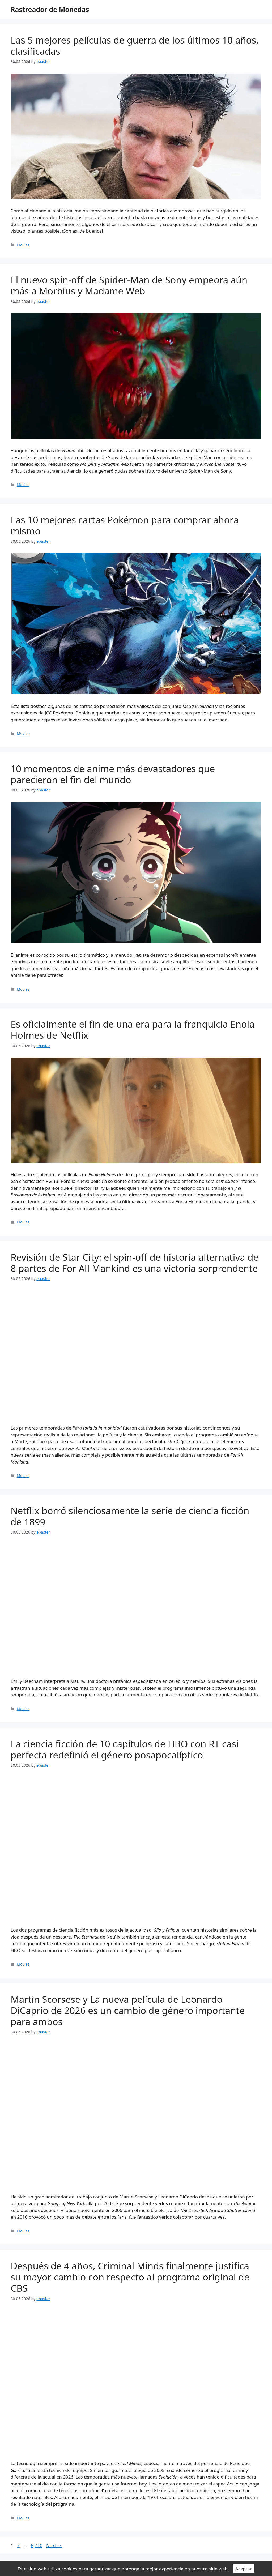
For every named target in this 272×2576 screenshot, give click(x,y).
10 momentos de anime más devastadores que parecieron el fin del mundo (113, 774)
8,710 (36, 2545)
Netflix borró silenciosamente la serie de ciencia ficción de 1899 (130, 1516)
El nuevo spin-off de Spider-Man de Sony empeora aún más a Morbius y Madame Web (129, 285)
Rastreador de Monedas (50, 9)
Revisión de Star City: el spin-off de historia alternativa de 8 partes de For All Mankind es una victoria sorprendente (134, 1262)
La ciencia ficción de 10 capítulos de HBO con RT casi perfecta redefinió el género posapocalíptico (125, 1749)
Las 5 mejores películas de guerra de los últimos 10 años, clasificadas (135, 45)
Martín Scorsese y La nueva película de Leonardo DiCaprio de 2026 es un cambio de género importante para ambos (128, 2010)
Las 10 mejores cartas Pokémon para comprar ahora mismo (125, 525)
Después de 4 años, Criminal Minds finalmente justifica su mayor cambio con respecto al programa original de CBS (130, 2277)
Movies (23, 244)
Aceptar (243, 2569)
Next (54, 2545)
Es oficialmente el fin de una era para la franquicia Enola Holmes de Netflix (132, 1029)
